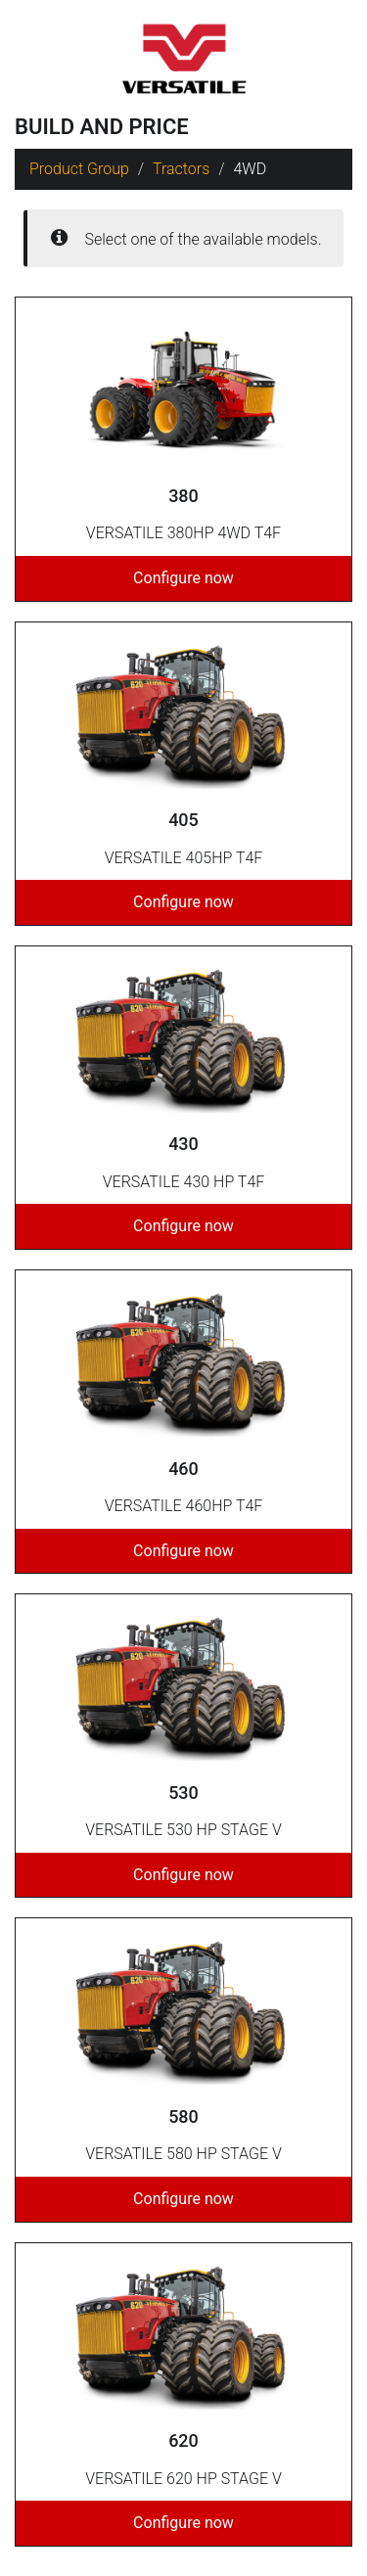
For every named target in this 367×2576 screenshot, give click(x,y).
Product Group (79, 169)
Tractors (181, 169)
